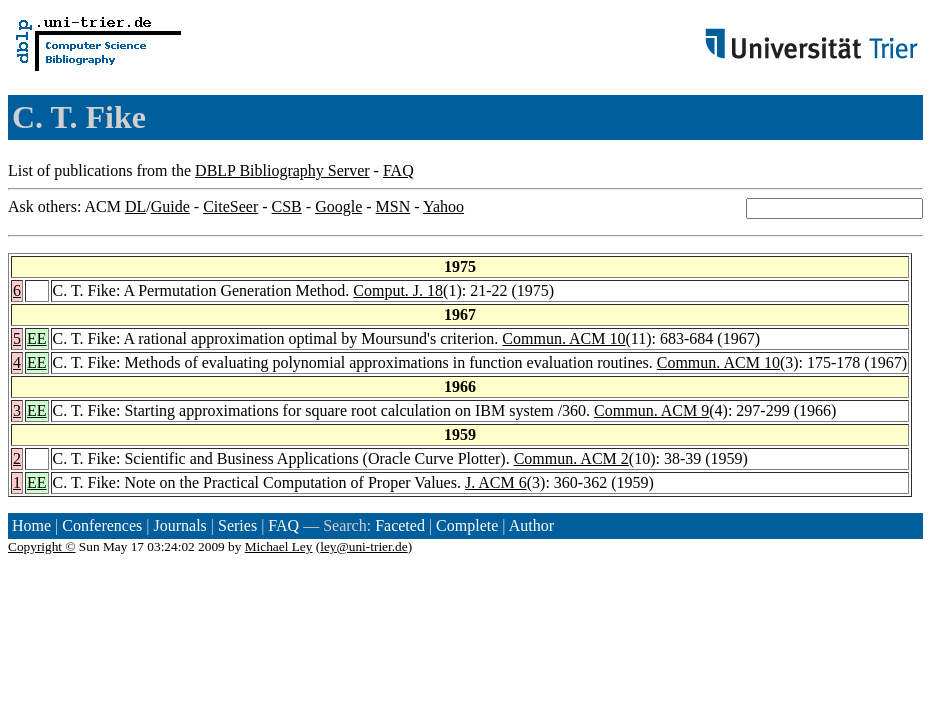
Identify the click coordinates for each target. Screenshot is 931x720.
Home (31, 525)
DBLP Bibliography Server (282, 170)
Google (338, 206)
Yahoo (443, 206)
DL (135, 206)
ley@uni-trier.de (363, 546)
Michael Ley (279, 546)
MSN (393, 206)
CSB (287, 206)
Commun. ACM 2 (571, 458)
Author (531, 525)
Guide (170, 206)
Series (237, 525)
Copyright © (42, 546)
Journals (179, 525)
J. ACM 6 (496, 482)
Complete (467, 525)
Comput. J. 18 (398, 290)
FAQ (398, 170)
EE (37, 338)
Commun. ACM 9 (651, 410)
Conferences (102, 525)
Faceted (400, 525)
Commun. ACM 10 (563, 338)
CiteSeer (230, 206)
